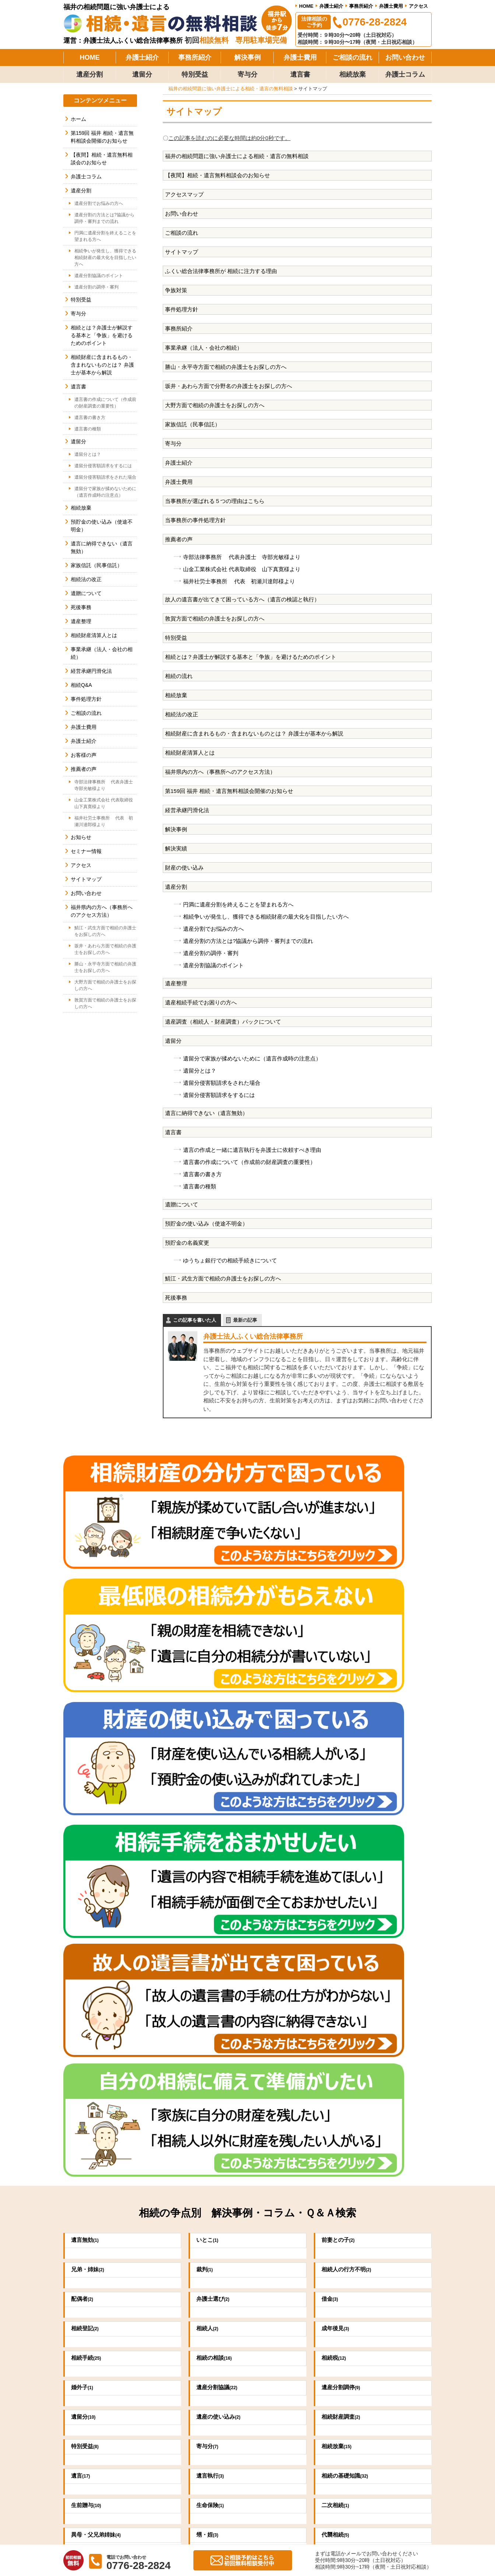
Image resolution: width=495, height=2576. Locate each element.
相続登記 (87, 1802)
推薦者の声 (179, 539)
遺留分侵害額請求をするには (219, 1095)
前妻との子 (341, 1714)
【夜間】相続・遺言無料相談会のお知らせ (217, 175)
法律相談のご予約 (314, 22)
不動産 (85, 2068)
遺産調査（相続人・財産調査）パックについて (223, 1021)
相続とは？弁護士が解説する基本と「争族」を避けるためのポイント (250, 657)
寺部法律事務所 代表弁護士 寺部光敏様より (242, 557)
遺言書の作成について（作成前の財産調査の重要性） (249, 1162)
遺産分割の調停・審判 (210, 953)
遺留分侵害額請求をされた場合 (221, 1083)
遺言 (81, 1950)
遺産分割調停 (344, 1861)
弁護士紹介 (331, 6)
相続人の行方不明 (351, 1743)
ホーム (78, 119)
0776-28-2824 (167, 2318)
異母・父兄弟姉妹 (100, 2009)
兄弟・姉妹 (90, 1743)
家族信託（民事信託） (192, 424)
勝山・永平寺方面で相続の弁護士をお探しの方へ (226, 367)
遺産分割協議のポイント (213, 965)
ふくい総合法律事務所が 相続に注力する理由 (221, 271)
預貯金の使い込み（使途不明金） (206, 1223)
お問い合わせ (405, 57)
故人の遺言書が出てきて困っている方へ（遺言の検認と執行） (242, 599)
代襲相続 (338, 2009)
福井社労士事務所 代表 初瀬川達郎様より (239, 581)
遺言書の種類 (199, 1186)
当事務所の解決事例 (309, 2406)
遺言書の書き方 (202, 1174)
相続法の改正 (181, 714)
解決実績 (176, 848)
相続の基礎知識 (349, 1950)
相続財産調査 (344, 1891)
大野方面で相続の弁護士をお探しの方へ (214, 405)
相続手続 (88, 1832)
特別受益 (195, 74)
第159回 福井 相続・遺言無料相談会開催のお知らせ (229, 791)
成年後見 (338, 1802)
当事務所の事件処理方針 (195, 520)
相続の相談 (216, 1832)
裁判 (205, 1743)
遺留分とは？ (199, 1070)
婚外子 (83, 1861)
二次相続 (338, 1979)
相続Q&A (81, 685)
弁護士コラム (405, 74)
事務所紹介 (361, 6)
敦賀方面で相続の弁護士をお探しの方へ (214, 618)
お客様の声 (83, 755)
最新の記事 (245, 1320)
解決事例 (247, 57)
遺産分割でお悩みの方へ (213, 929)
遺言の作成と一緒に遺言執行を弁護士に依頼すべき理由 (252, 1150)
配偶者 (83, 1773)
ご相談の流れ (352, 57)
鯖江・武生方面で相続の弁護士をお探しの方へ (223, 1278)
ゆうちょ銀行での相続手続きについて (230, 1260)
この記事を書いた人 (194, 1320)
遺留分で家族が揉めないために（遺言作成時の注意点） (252, 1058)
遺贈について (181, 1204)
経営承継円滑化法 (187, 810)
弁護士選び (215, 1773)
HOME (306, 6)
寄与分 (247, 74)
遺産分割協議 (220, 1861)
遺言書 (300, 74)
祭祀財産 (212, 2038)
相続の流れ (179, 676)
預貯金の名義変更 (187, 1243)
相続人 (209, 1802)
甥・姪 (209, 2009)
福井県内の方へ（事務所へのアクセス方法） (220, 772)
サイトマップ (181, 252)
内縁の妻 (87, 2038)
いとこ (209, 1714)
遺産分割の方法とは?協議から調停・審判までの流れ (248, 941)
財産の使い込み (184, 867)
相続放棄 (352, 74)
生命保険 (212, 1979)
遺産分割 (89, 74)
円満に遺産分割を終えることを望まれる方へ (238, 904)
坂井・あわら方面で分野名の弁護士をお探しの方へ (228, 386)
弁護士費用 (391, 6)
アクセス (418, 6)
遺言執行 (212, 1950)
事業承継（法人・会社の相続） (203, 348)
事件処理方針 (181, 309)
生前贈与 (88, 1979)
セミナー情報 (86, 851)
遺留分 (142, 74)
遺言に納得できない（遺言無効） (206, 1113)
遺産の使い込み (222, 1891)
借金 (331, 1773)
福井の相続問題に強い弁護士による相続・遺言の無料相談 (237, 156)
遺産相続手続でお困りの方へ (201, 1002)
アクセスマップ (184, 194)
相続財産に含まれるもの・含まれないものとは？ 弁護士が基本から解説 (254, 733)
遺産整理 (176, 983)
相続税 (335, 1832)
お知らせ (81, 837)
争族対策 (176, 290)
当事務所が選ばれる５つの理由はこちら (214, 501)
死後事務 (176, 1297)
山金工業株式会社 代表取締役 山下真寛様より (242, 569)
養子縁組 (338, 2038)
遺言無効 (87, 1714)
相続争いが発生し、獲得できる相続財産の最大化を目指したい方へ (266, 916)
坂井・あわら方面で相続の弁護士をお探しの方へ (105, 949)
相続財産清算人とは (190, 752)
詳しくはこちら (387, 2190)
